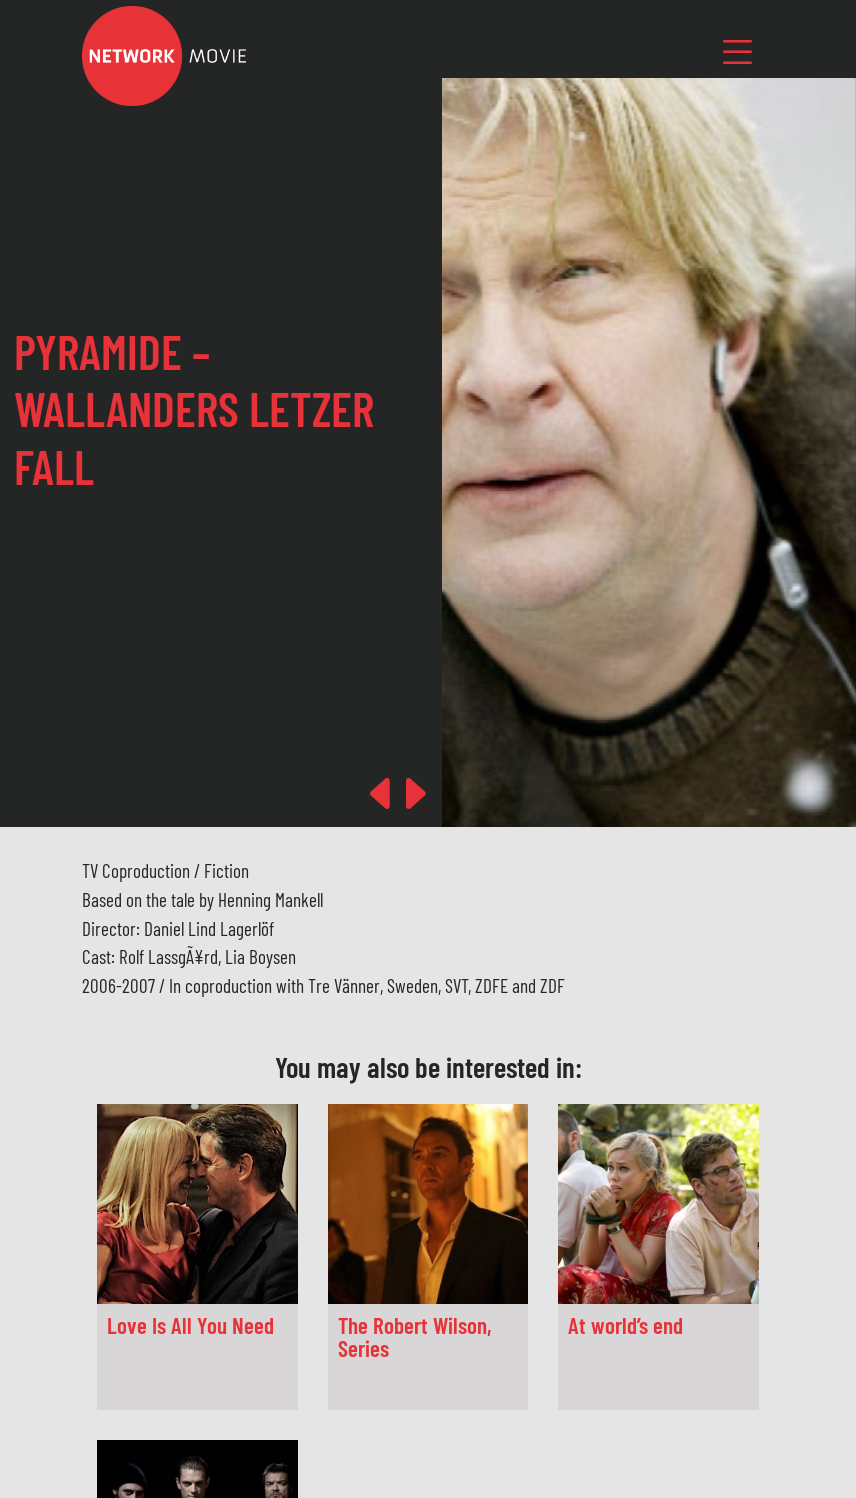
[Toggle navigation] (738, 51)
